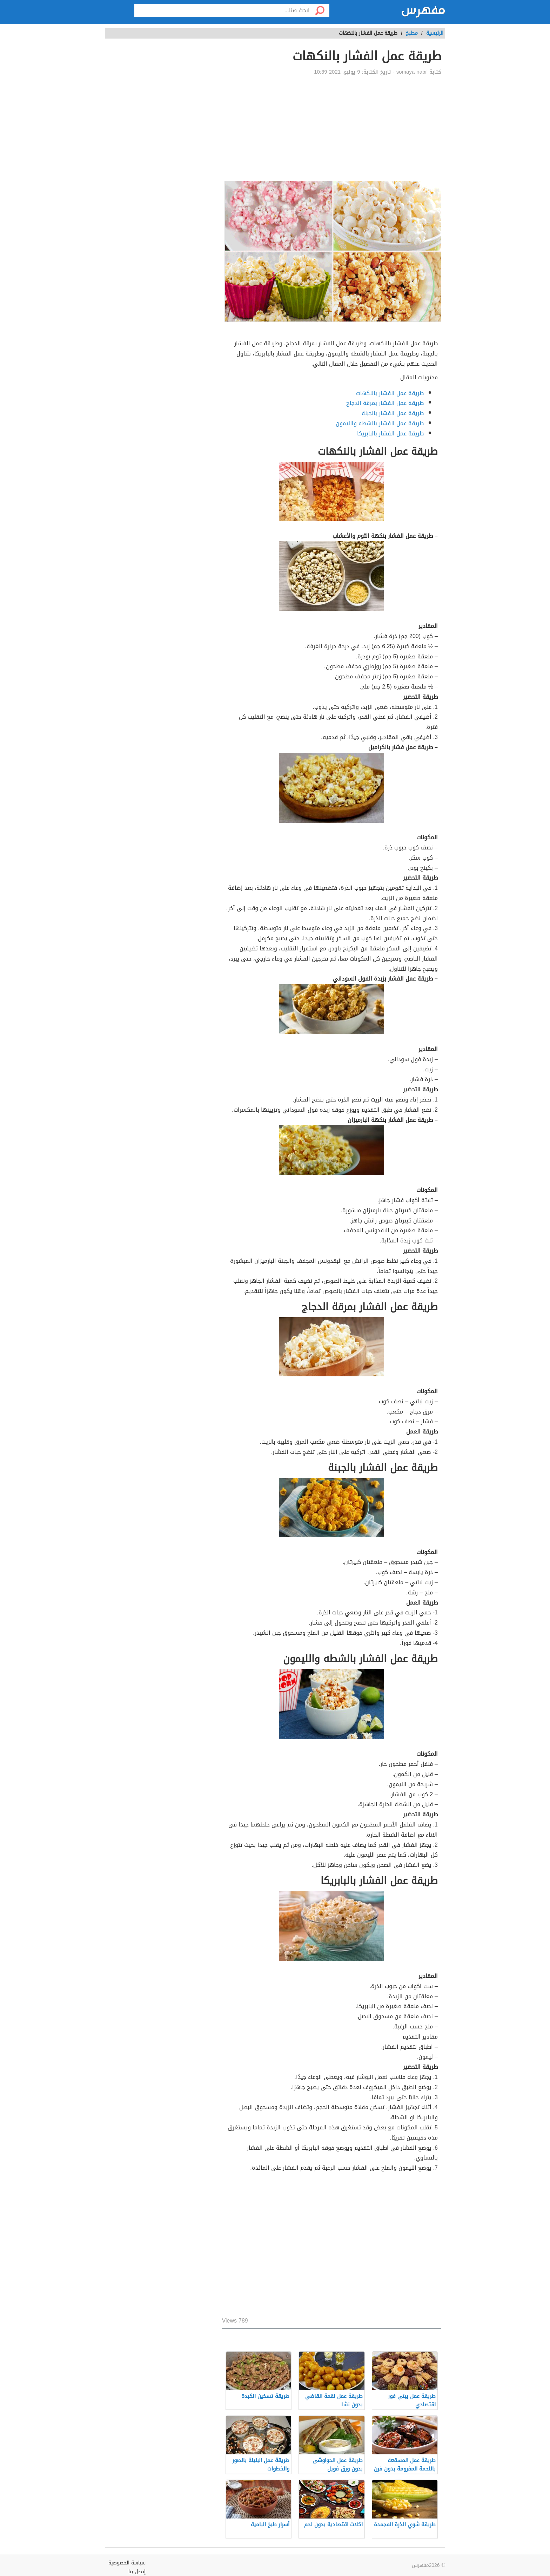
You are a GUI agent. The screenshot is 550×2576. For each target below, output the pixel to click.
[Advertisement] (331, 128)
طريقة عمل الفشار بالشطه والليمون (380, 423)
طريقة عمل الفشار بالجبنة (393, 413)
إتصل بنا (137, 2571)
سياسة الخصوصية (127, 2562)
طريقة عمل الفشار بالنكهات (390, 393)
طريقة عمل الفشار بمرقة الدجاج (385, 403)
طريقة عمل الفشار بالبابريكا (390, 433)
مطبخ (412, 33)
